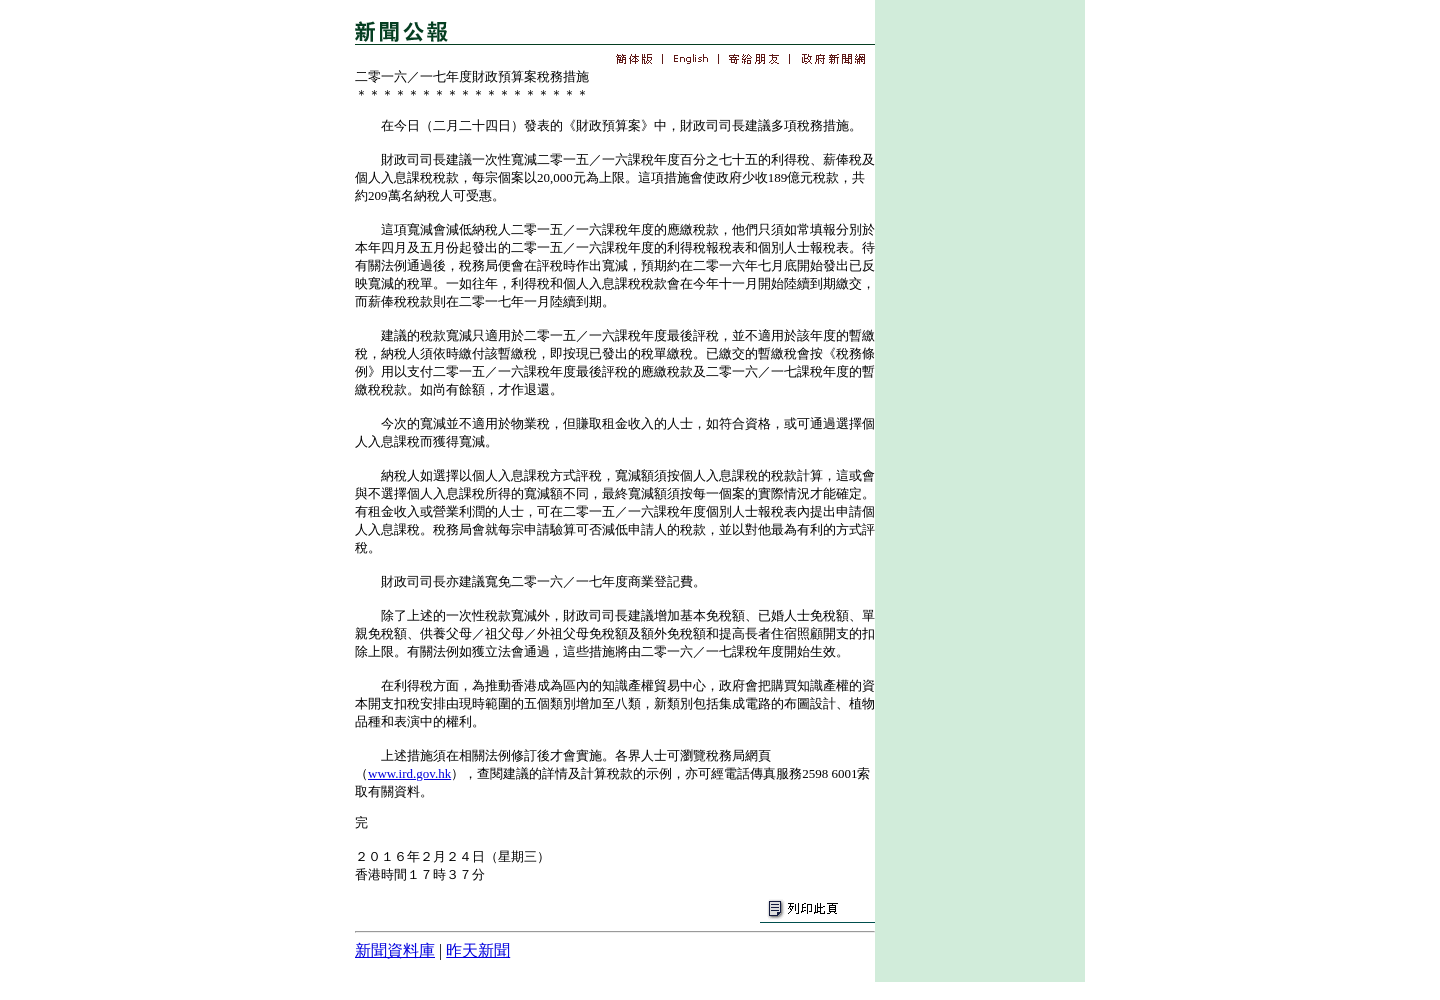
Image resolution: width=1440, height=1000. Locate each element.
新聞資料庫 (395, 950)
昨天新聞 (478, 950)
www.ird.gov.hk (409, 773)
